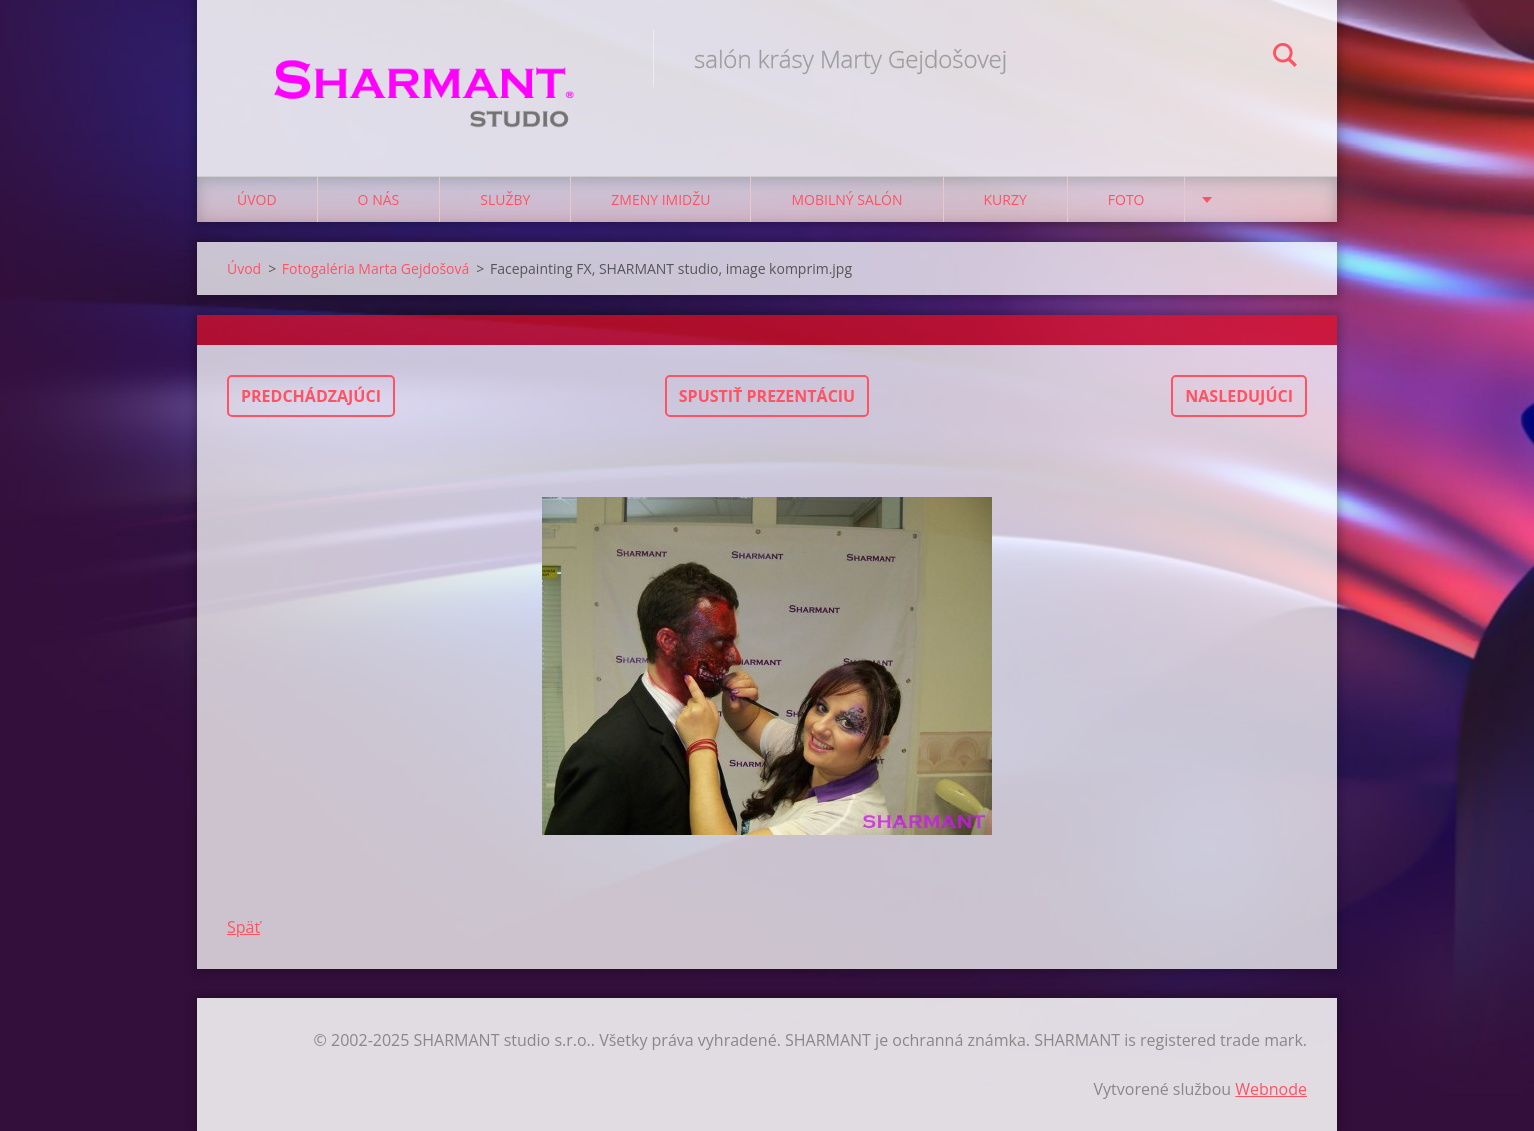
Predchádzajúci (311, 396)
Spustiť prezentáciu (767, 396)
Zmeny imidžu (660, 199)
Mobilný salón (846, 199)
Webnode (1271, 1089)
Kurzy (1005, 199)
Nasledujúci (1239, 396)
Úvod (257, 199)
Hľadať (1285, 58)
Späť (243, 927)
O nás (379, 199)
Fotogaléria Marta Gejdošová (375, 268)
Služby (505, 199)
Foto (1126, 199)
